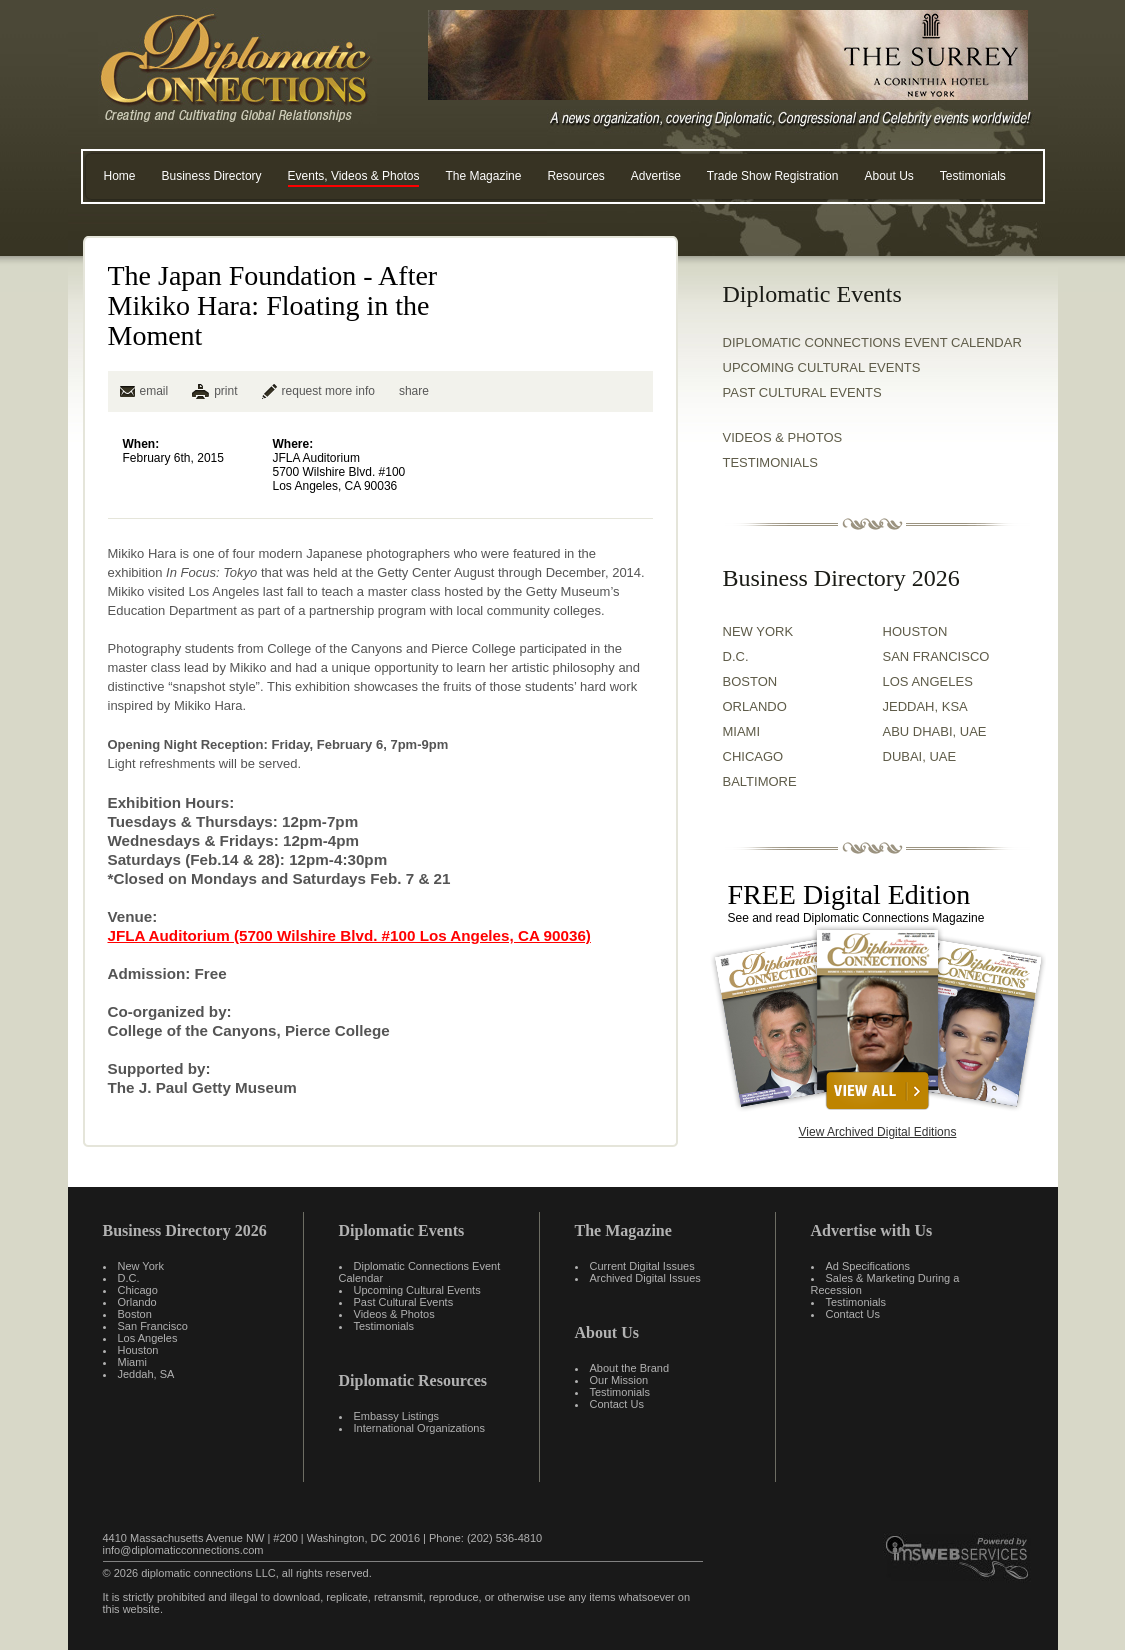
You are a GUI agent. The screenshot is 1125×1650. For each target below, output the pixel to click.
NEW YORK (758, 631)
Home (120, 176)
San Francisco (153, 1326)
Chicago (138, 1290)
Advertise (656, 176)
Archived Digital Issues (645, 1278)
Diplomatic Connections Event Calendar (872, 342)
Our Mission (619, 1380)
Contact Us (617, 1404)
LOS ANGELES (928, 681)
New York (141, 1266)
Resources (575, 176)
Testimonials (973, 176)
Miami (132, 1362)
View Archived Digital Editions (878, 1132)
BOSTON (750, 681)
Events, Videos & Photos (354, 176)
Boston (135, 1314)
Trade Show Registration (773, 176)
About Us (888, 176)
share (414, 391)
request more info (318, 391)
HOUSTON (915, 631)
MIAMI (742, 731)
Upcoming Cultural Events (822, 367)
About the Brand (630, 1368)
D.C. (736, 656)
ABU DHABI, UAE (935, 731)
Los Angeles (148, 1338)
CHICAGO (753, 756)
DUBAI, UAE (920, 756)
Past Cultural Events (802, 392)
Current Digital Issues (642, 1266)
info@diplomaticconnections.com (183, 1550)
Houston (138, 1350)
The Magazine (483, 176)
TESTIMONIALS (770, 462)
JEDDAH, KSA (925, 706)
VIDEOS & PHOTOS (783, 437)
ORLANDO (755, 706)
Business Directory (212, 176)
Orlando (137, 1302)
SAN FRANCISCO (936, 656)
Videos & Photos (394, 1314)
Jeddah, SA (146, 1374)
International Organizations (419, 1428)
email (144, 391)
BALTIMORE (760, 781)
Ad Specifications (868, 1266)
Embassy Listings (397, 1416)
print (225, 391)
